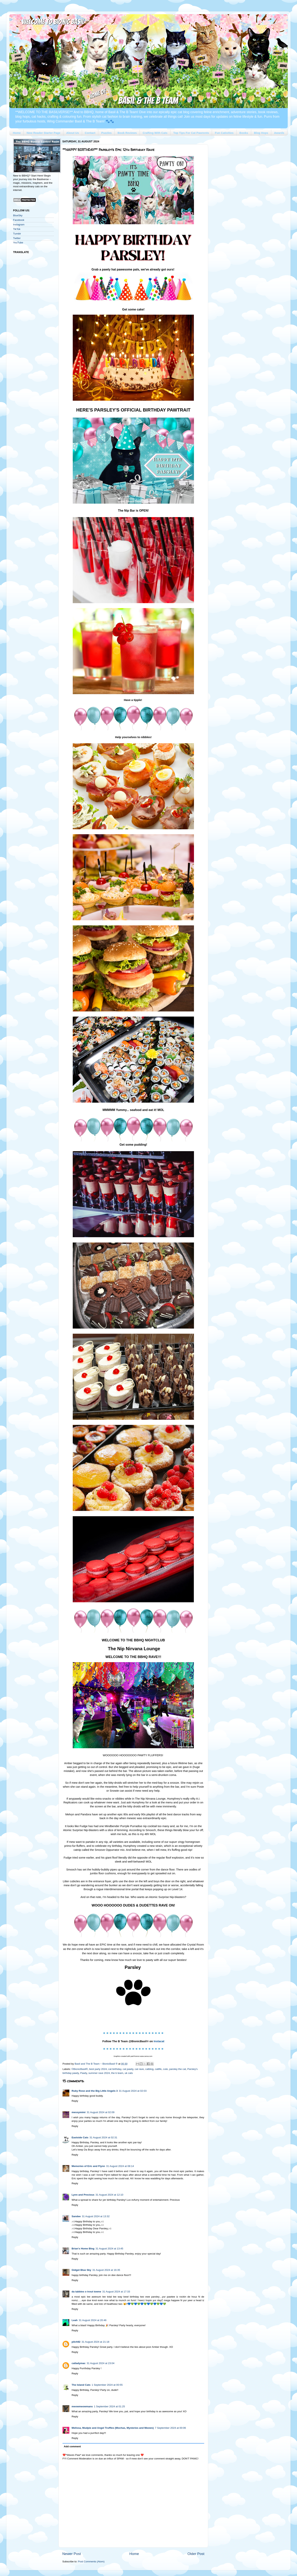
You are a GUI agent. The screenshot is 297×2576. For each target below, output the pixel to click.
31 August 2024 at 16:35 (106, 2270)
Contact (90, 132)
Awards (279, 132)
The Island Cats (81, 2384)
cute (165, 2069)
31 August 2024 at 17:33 (116, 2291)
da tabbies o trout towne (86, 2291)
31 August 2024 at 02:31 (103, 2137)
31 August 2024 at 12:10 (109, 2194)
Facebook (18, 220)
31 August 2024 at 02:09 (100, 2112)
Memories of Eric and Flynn (88, 2166)
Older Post (196, 2554)
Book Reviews (127, 132)
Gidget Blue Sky (81, 2270)
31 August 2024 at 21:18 (95, 2341)
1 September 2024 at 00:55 (107, 2384)
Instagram (18, 224)
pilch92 (76, 2341)
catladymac (79, 2363)
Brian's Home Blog (83, 2248)
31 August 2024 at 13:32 (95, 2216)
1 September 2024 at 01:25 (109, 2406)
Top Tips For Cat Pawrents (191, 132)
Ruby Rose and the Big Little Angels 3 (95, 2090)
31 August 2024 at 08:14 (120, 2166)
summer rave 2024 (99, 2073)
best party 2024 (98, 2069)
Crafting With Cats (155, 132)
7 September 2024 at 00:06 (170, 2427)
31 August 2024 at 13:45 (109, 2248)
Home (17, 132)
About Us (72, 132)
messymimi (79, 2112)
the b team (117, 2073)
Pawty (83, 2073)
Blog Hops (261, 132)
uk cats (129, 2073)
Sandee (76, 2216)
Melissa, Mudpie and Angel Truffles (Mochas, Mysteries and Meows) (113, 2427)
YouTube (18, 242)
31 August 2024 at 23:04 (100, 2363)
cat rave (139, 2069)
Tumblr (17, 233)
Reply (75, 2100)
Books (243, 132)
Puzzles (106, 132)
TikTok (16, 229)
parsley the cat (177, 2069)
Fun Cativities (224, 132)
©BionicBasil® (79, 2069)
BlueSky (18, 215)
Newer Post (71, 2554)
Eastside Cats (80, 2137)
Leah (75, 2320)
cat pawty (128, 2069)
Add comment (72, 2446)
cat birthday (114, 2069)
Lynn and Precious (83, 2194)
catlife (158, 2069)
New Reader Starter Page (43, 132)
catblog (149, 2069)
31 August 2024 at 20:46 (92, 2320)
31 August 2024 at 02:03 (132, 2090)
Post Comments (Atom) (91, 2561)
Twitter (17, 238)
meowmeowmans (82, 2406)
